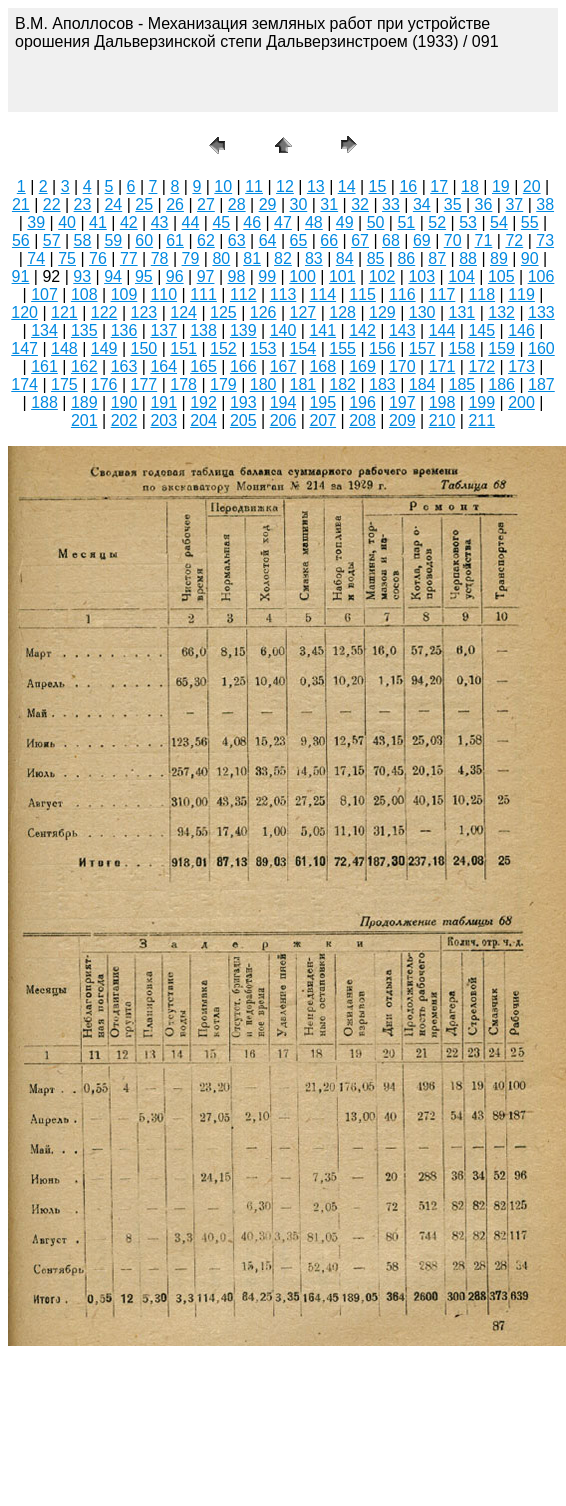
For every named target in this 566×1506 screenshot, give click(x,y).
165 (203, 366)
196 (362, 402)
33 (391, 204)
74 (36, 258)
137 (163, 330)
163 (124, 366)
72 (514, 240)
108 (84, 294)
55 (530, 222)
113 (283, 294)
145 (481, 330)
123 (144, 312)
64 (268, 240)
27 (206, 204)
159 (501, 348)
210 (442, 420)
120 (24, 312)
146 (521, 330)
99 (267, 276)
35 (453, 204)
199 (481, 402)
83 (314, 258)
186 (501, 384)
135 (84, 330)
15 (378, 186)
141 (322, 330)
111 (203, 294)
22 (52, 204)
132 (501, 312)
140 (283, 330)
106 (541, 276)
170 (402, 366)
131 (462, 312)
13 (316, 186)
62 (206, 240)
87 (437, 258)
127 (303, 312)
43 (160, 222)
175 (64, 384)
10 (223, 186)
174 (24, 384)
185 (462, 384)
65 (299, 240)
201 (84, 420)
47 (283, 222)
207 (322, 420)
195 (322, 402)
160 (541, 348)
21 (21, 204)
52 (437, 222)
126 (263, 312)
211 (481, 420)
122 (104, 312)
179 (223, 384)
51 (406, 222)
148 (64, 348)
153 (263, 348)
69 (422, 240)
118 (481, 294)
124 (183, 312)
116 (402, 294)
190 (124, 402)
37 (514, 204)
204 (203, 420)
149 (104, 348)
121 (64, 312)
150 (144, 348)
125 (223, 312)
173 (521, 366)
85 (376, 258)
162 (84, 366)
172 (481, 366)
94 (113, 276)
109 (124, 294)
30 (299, 204)
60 (144, 240)
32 (360, 204)
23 (83, 204)
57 (52, 240)
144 (442, 330)
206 (283, 420)
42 (129, 222)
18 (470, 186)
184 (422, 384)
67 (360, 240)
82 (283, 258)
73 (545, 240)
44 (191, 222)
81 (252, 258)
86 (406, 258)
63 (237, 240)
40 (67, 222)
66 (329, 240)
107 (44, 294)
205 (243, 420)
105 (501, 276)
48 (314, 222)
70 (453, 240)
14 (347, 186)
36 (484, 204)
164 (163, 366)
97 (206, 276)
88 (468, 258)
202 (124, 420)
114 (322, 294)
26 (175, 204)
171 (442, 366)
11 (254, 186)
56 (21, 240)
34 (422, 204)
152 (223, 348)
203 (163, 420)
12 (285, 186)
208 (362, 420)
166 (243, 366)
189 (84, 402)
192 (203, 402)
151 (183, 348)
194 (283, 402)
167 (283, 366)
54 (499, 222)
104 (461, 276)
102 (382, 276)
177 (144, 384)
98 (237, 276)
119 (521, 294)
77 (129, 258)
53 (468, 222)
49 (345, 222)
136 (124, 330)
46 (252, 222)
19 (501, 186)
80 (221, 258)
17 (439, 186)
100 (302, 276)
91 (21, 276)
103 (421, 276)
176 (104, 384)
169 (362, 366)
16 (408, 186)
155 (342, 348)
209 (402, 420)
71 (484, 240)
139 (243, 330)
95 (144, 276)
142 (362, 330)
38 (545, 204)
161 (44, 366)
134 (44, 330)
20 (532, 186)
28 (237, 204)
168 (322, 366)
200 (521, 402)
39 (36, 222)
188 (44, 402)
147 (24, 348)
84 (345, 258)
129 (382, 312)
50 (376, 222)
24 (113, 204)
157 (422, 348)
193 (243, 402)
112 (243, 294)
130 (422, 312)
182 (342, 384)
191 (163, 402)
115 (362, 294)
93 (82, 276)
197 (402, 402)
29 (268, 204)
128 (342, 312)
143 (402, 330)
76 (98, 258)
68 (391, 240)
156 (382, 348)
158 (462, 348)
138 (203, 330)
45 (221, 222)
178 (183, 384)
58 (83, 240)
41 (98, 222)
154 (303, 348)
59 (113, 240)
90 (530, 258)
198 (442, 402)
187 (541, 384)
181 (303, 384)
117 (442, 294)
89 (499, 258)
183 (382, 384)
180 (263, 384)
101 (342, 276)
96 (175, 276)
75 (67, 258)
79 (191, 258)
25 (144, 204)
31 (329, 204)
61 (175, 240)
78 (160, 258)
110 (163, 294)
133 (541, 312)
